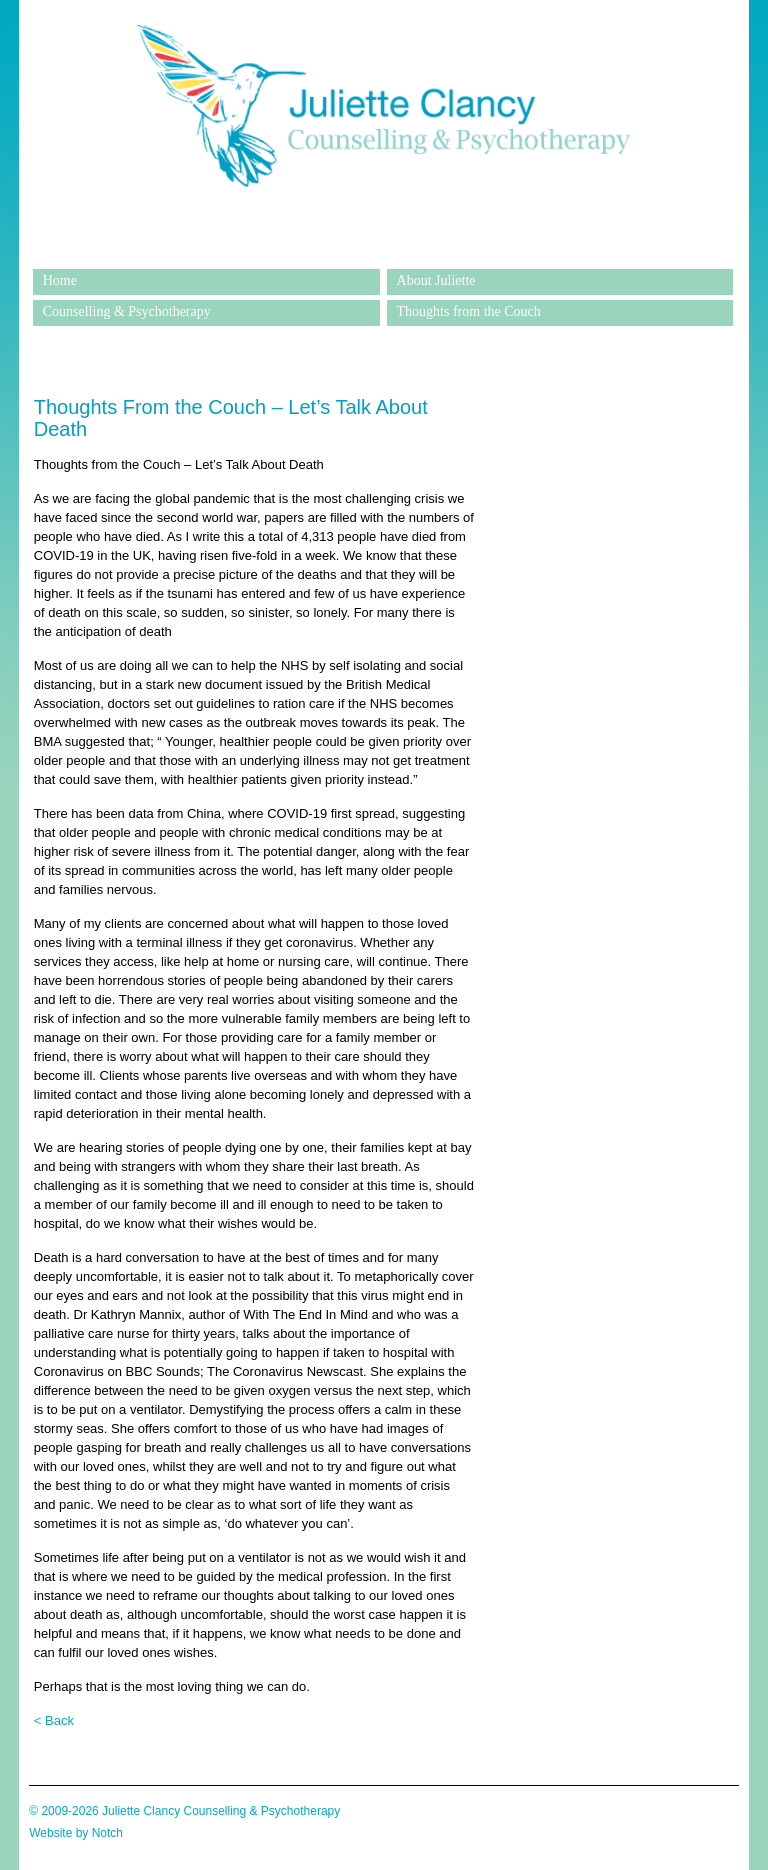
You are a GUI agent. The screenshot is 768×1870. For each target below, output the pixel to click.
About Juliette (436, 280)
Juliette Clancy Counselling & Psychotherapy (383, 254)
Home (60, 280)
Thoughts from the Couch (469, 311)
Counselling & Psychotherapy (127, 311)
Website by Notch (76, 1833)
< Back (54, 1720)
